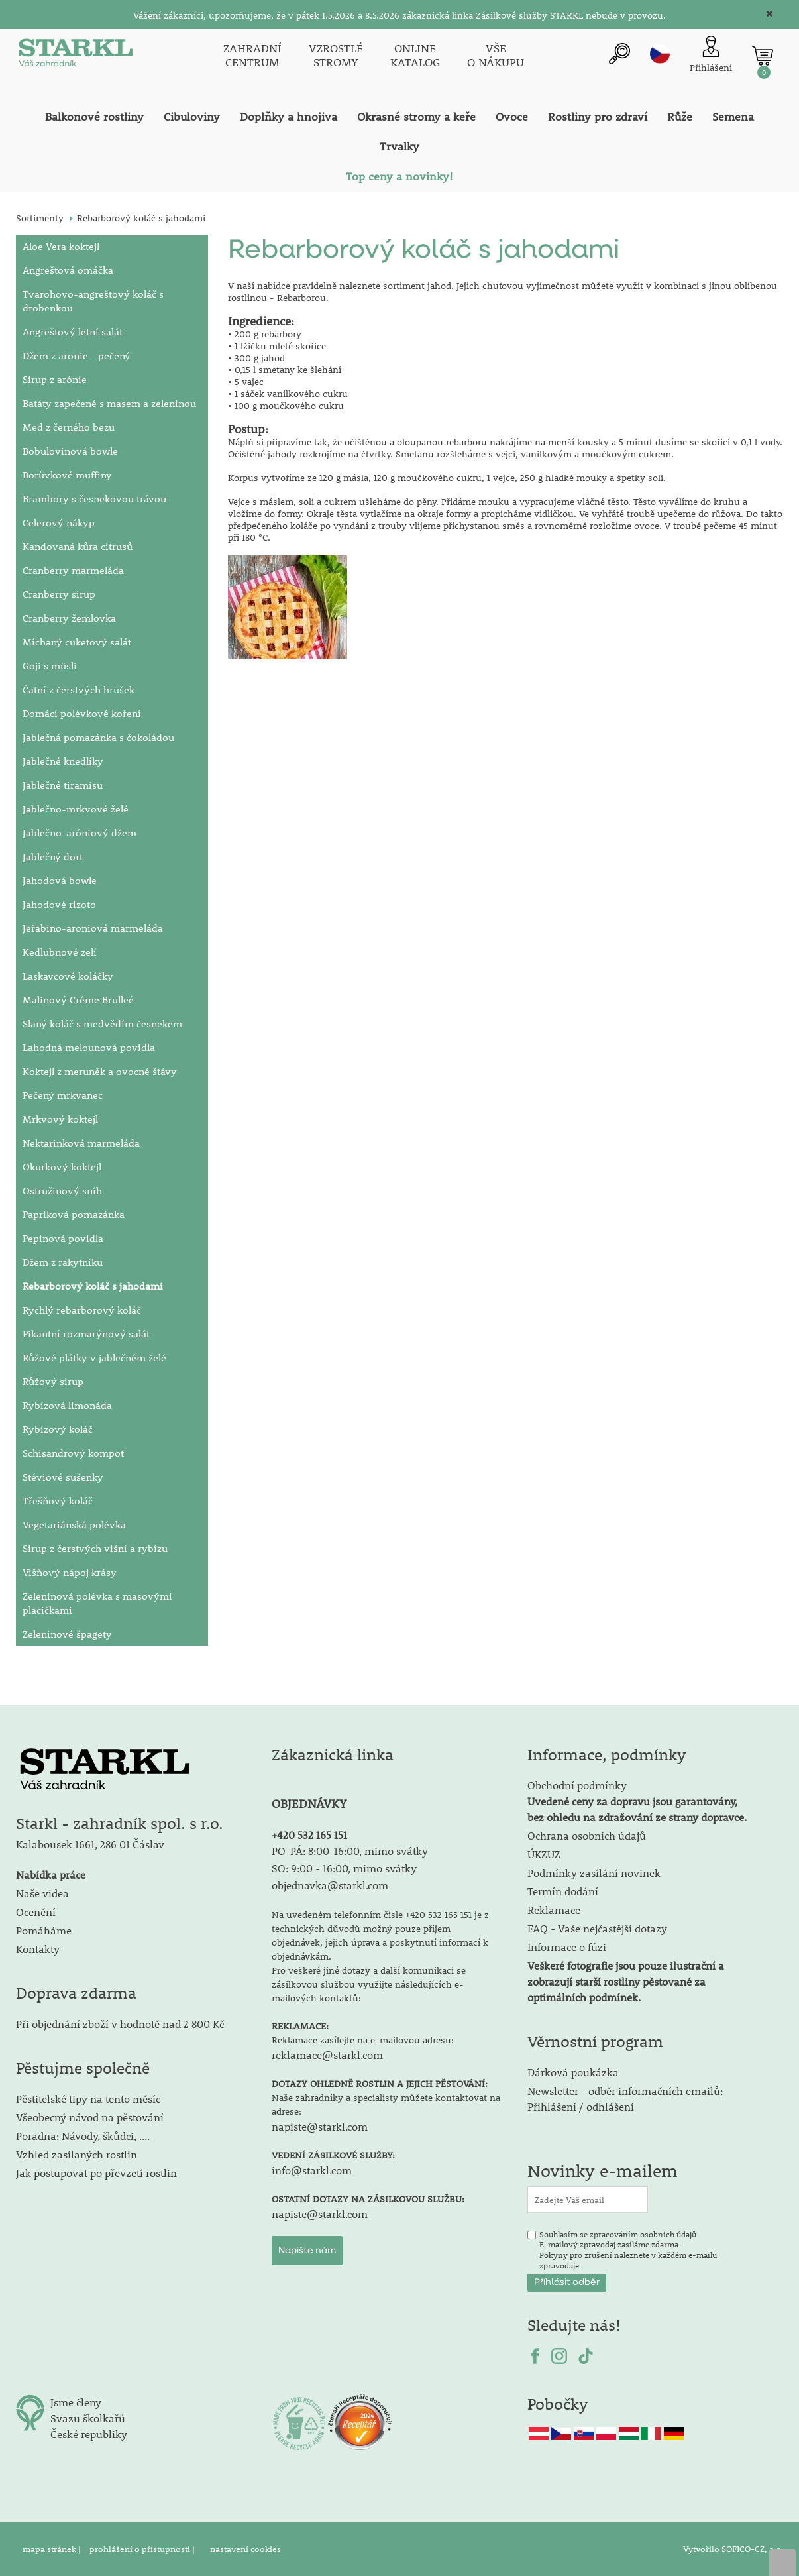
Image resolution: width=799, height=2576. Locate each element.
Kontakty (38, 1949)
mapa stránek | (53, 2549)
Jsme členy (75, 2402)
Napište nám (307, 2250)
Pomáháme (44, 1930)
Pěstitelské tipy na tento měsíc (88, 2098)
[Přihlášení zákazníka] (711, 55)
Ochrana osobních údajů (586, 1835)
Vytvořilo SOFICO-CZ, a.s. (733, 2549)
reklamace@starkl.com (327, 2055)
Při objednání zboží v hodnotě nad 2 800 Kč (120, 2024)
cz (660, 54)
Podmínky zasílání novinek (594, 1872)
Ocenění (36, 1912)
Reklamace (553, 1910)
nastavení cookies (245, 2549)
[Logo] (75, 55)
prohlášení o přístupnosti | (143, 2549)
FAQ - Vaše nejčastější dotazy (597, 1928)
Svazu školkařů (87, 2418)
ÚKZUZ (543, 1854)
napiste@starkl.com (320, 2126)
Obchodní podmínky (637, 1801)
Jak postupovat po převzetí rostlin (96, 2173)
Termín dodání (562, 1891)
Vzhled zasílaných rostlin (76, 2154)
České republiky (88, 2434)
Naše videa (42, 1893)
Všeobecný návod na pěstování (90, 2117)
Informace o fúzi (566, 1947)
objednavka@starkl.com (330, 1885)
